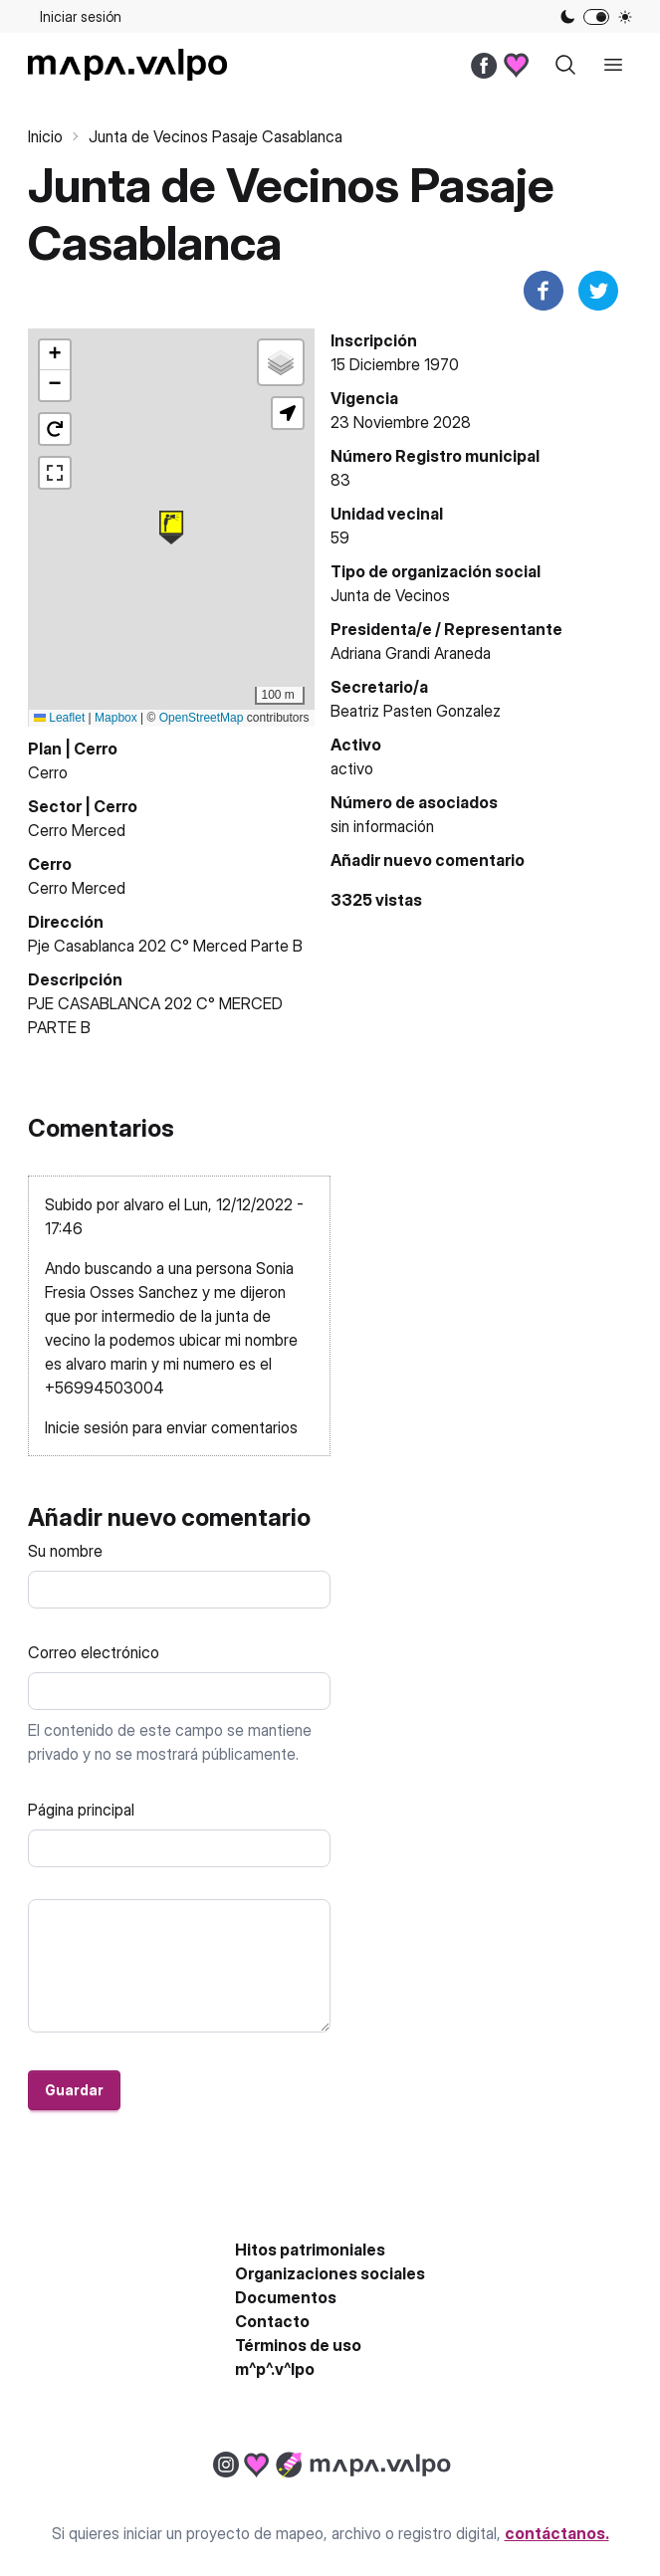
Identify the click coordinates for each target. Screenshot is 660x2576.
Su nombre (65, 1551)
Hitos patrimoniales (310, 2249)
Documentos (285, 2297)
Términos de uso (298, 2345)
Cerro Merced (76, 830)
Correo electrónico (93, 1652)
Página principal (81, 1810)
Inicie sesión (86, 1427)
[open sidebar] (613, 65)
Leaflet (59, 718)
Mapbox (116, 718)
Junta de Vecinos (390, 595)
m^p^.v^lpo (275, 2369)
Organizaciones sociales (330, 2273)
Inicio (45, 136)
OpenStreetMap (201, 718)
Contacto (272, 2321)
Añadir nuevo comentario (427, 860)
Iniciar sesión (80, 16)
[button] (171, 527)
